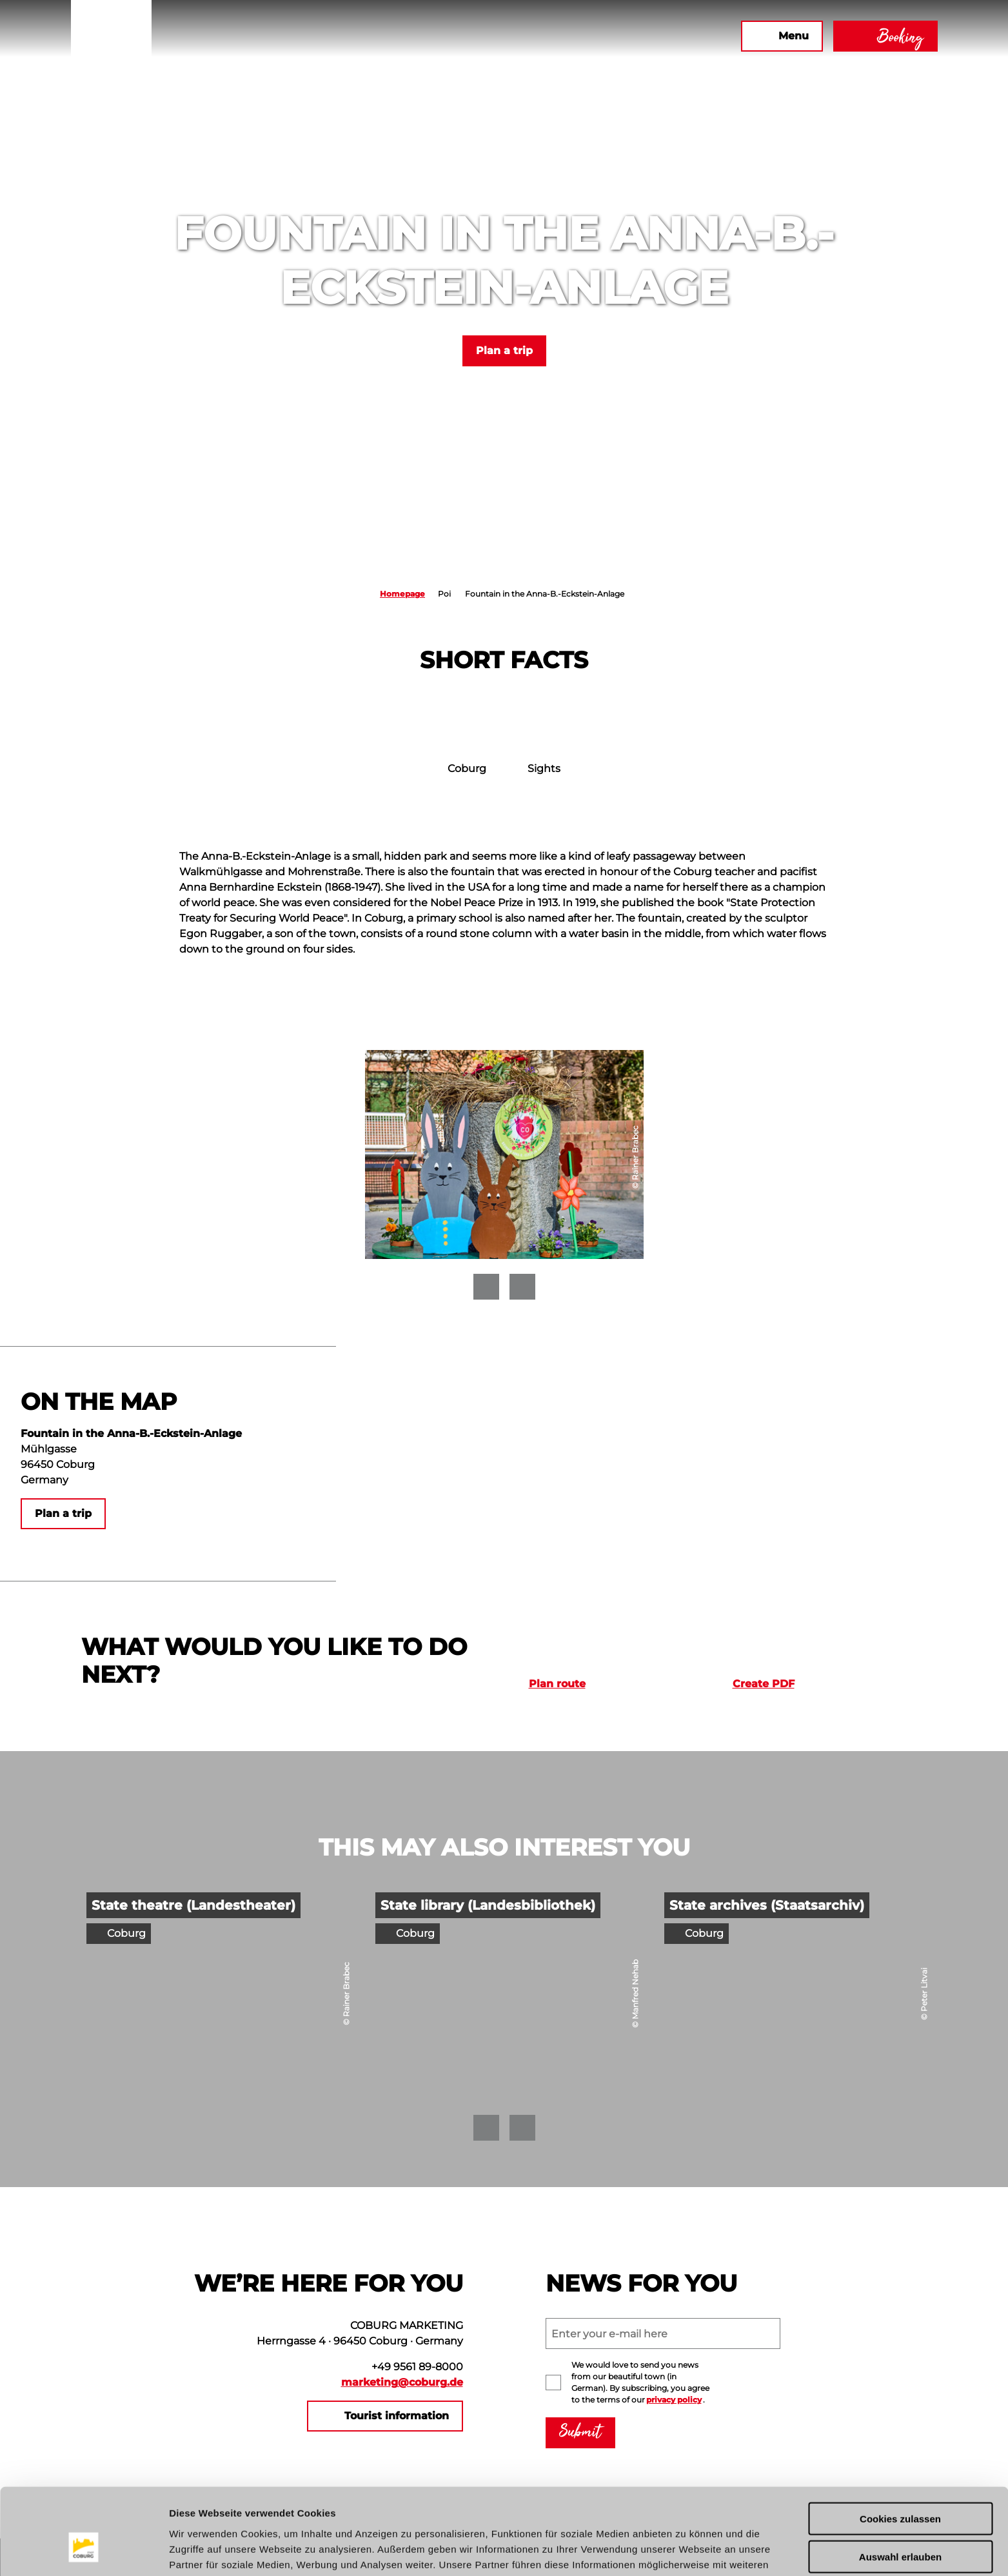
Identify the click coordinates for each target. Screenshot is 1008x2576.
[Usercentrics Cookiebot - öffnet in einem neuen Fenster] (83, 2551)
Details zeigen (685, 2550)
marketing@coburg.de (402, 2382)
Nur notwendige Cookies (900, 2523)
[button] (591, 36)
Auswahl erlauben (900, 2485)
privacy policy (674, 2399)
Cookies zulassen (900, 2447)
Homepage (402, 594)
